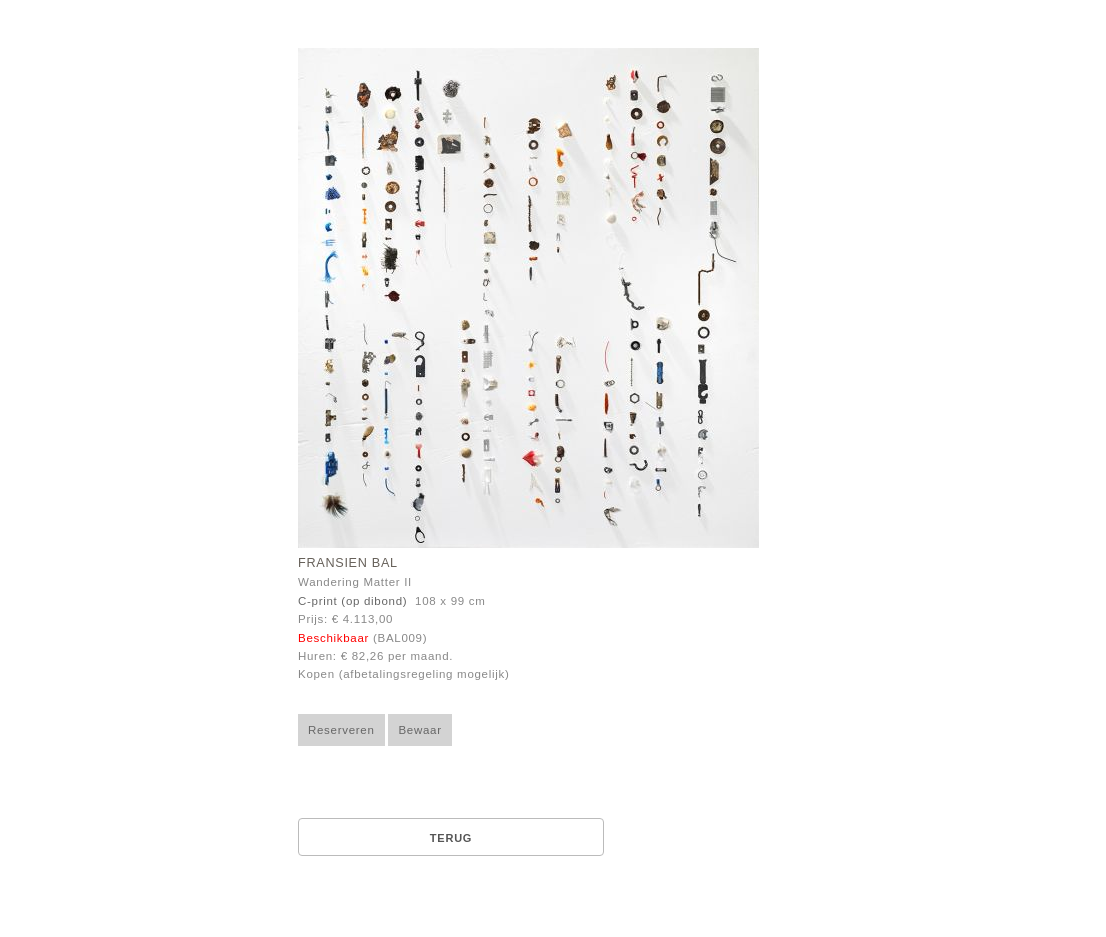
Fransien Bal (348, 563)
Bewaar (419, 730)
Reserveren (341, 730)
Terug (451, 838)
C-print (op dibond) (352, 601)
